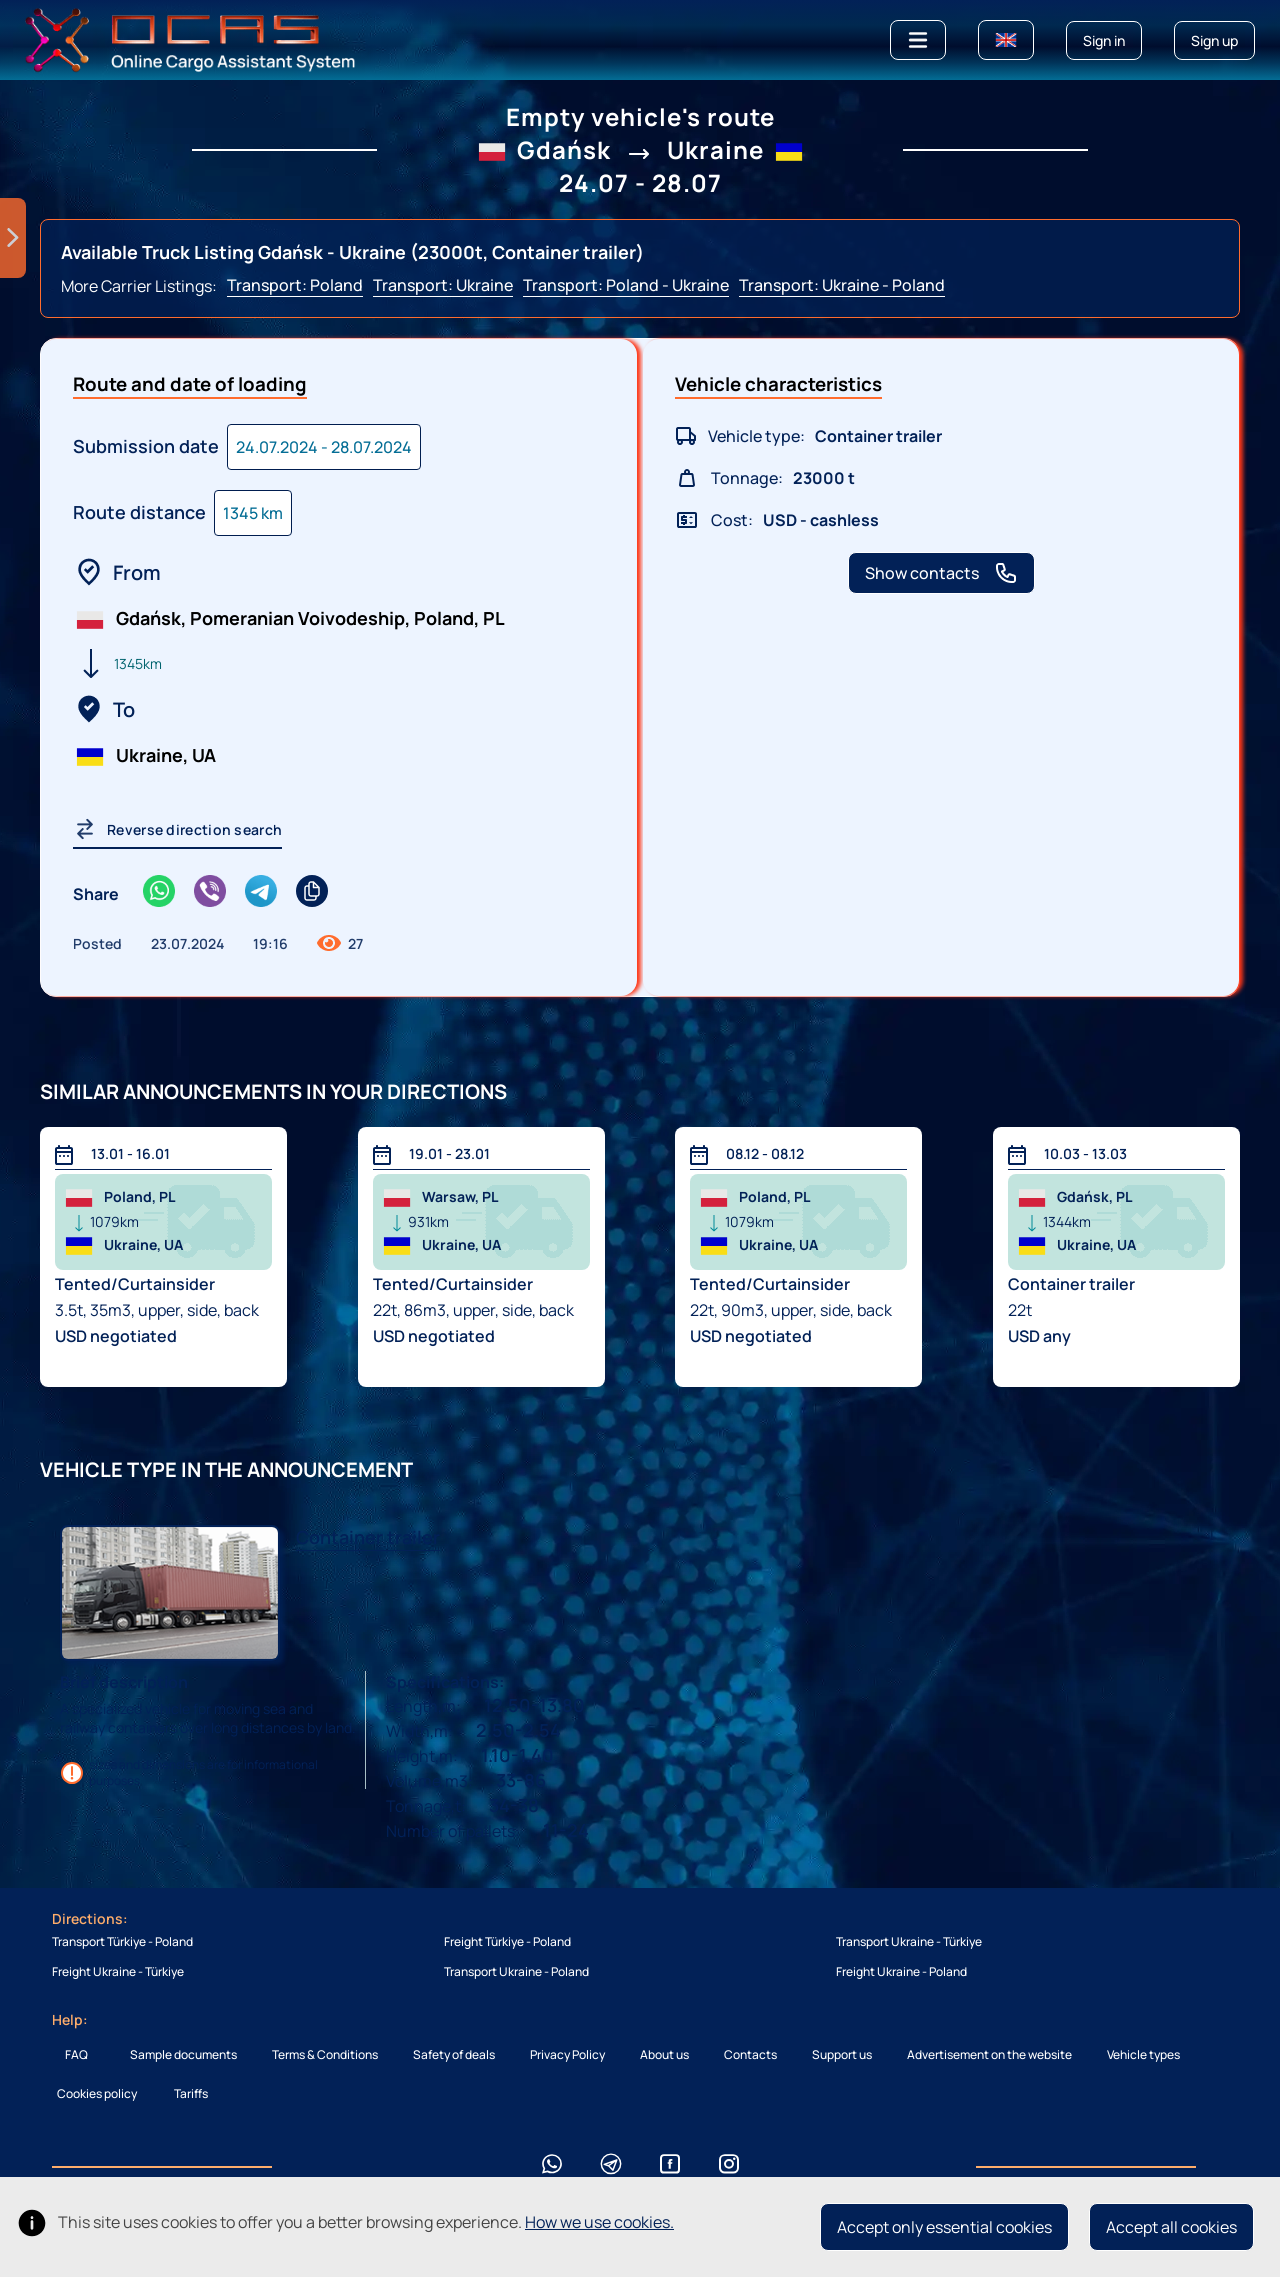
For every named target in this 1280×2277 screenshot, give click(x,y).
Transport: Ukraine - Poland (842, 285)
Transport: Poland (295, 285)
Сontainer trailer (368, 1537)
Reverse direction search (177, 829)
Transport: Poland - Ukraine (626, 285)
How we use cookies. (599, 2222)
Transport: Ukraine (443, 285)
